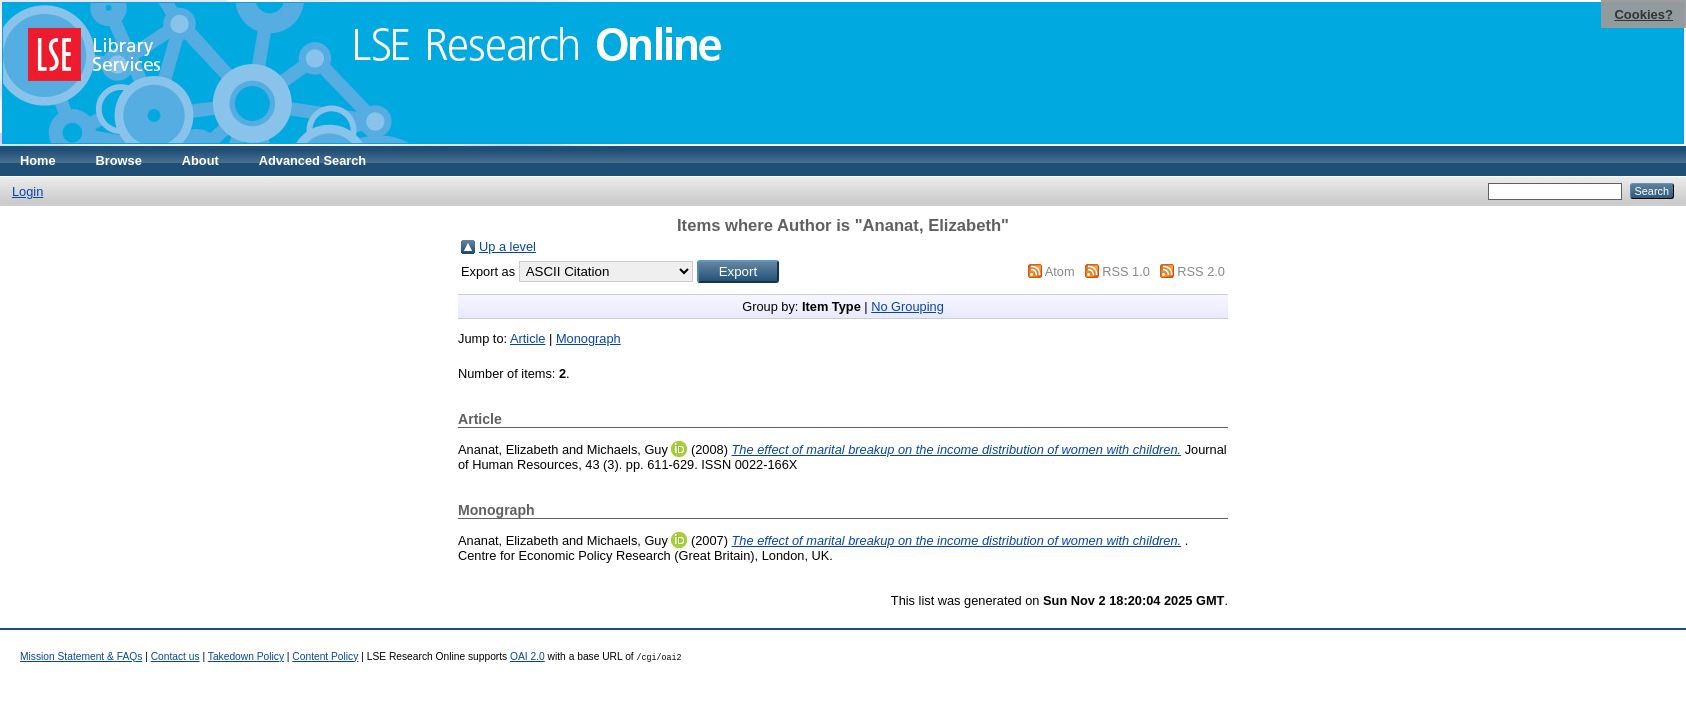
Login (27, 191)
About (200, 160)
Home (38, 160)
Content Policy (325, 656)
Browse (119, 160)
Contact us (175, 656)
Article (528, 338)
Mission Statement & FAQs (81, 656)
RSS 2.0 (1201, 271)
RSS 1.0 (1126, 271)
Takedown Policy (246, 656)
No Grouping (907, 306)
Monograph (588, 338)
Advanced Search (312, 160)
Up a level (507, 246)
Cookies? (1643, 14)
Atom (1060, 271)
